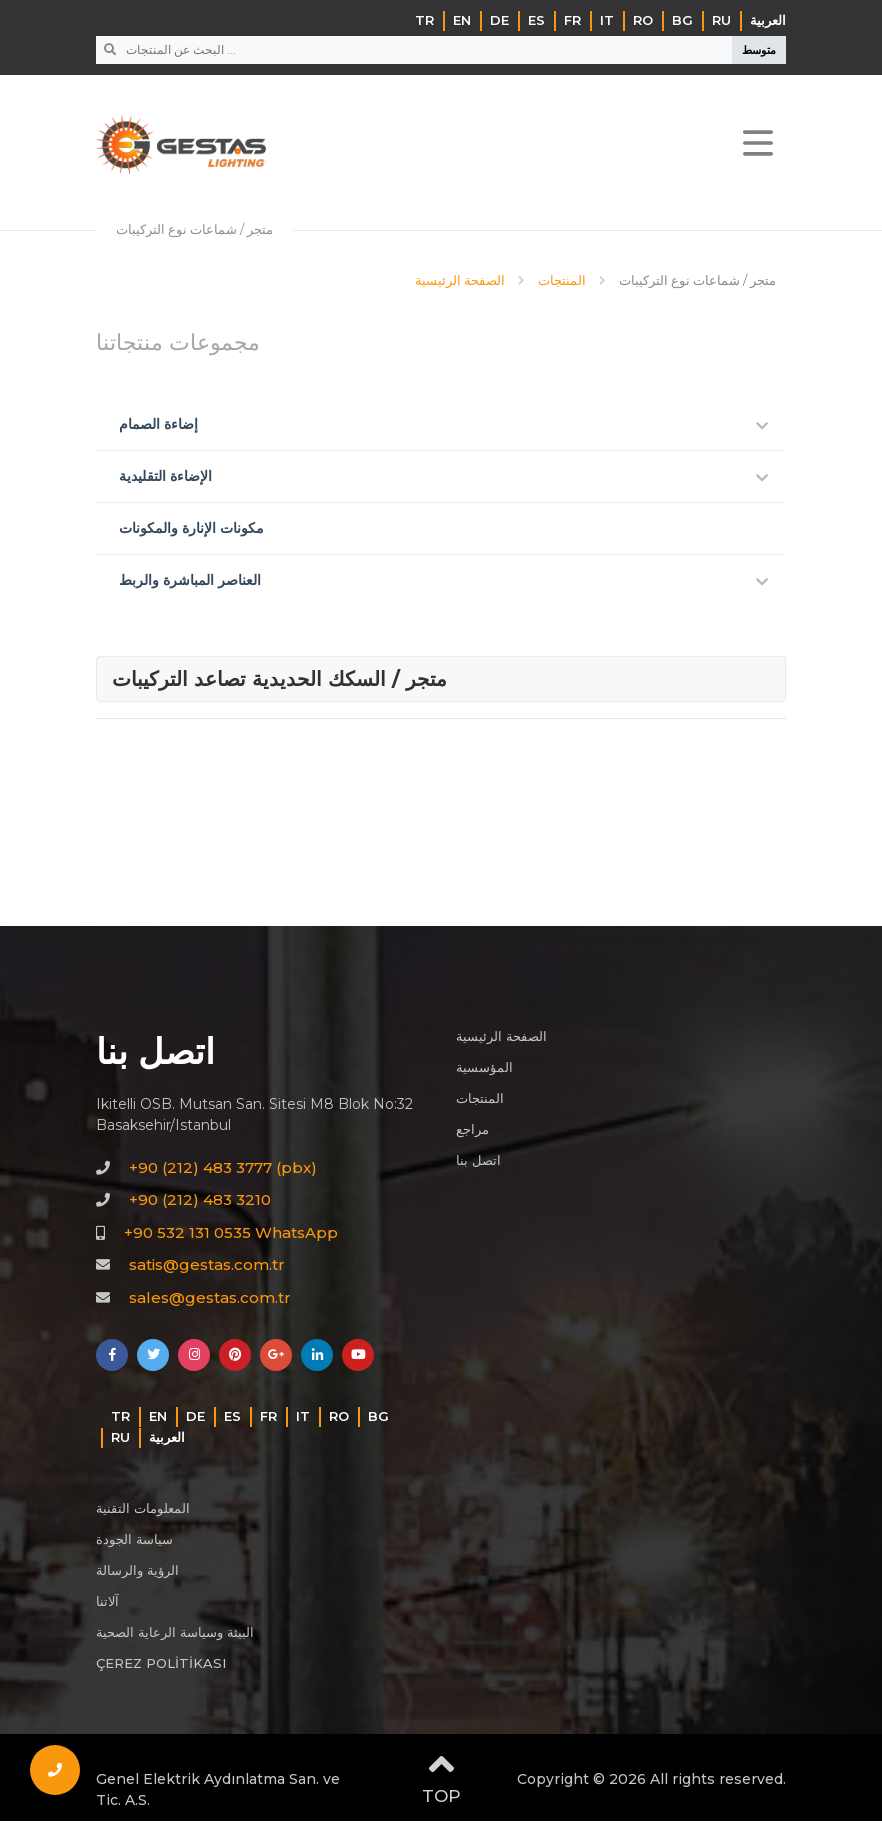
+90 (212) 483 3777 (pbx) (223, 1170)
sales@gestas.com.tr (210, 1300)
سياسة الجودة (134, 1543)
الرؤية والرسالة (137, 1574)
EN (462, 20)
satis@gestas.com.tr (207, 1268)
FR (572, 20)
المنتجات (480, 1102)
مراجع (472, 1133)
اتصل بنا (478, 1164)
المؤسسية (484, 1071)
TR (424, 20)
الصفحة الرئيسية (501, 1040)
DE (499, 20)
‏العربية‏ (768, 20)
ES (536, 20)
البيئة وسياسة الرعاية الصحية (175, 1636)
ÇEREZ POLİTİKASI (161, 1667)
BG (682, 20)
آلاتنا (107, 1605)
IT (607, 20)
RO (643, 20)
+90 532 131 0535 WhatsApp (231, 1235)
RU (721, 20)
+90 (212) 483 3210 (200, 1203)
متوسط (759, 50)
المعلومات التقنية (143, 1512)
